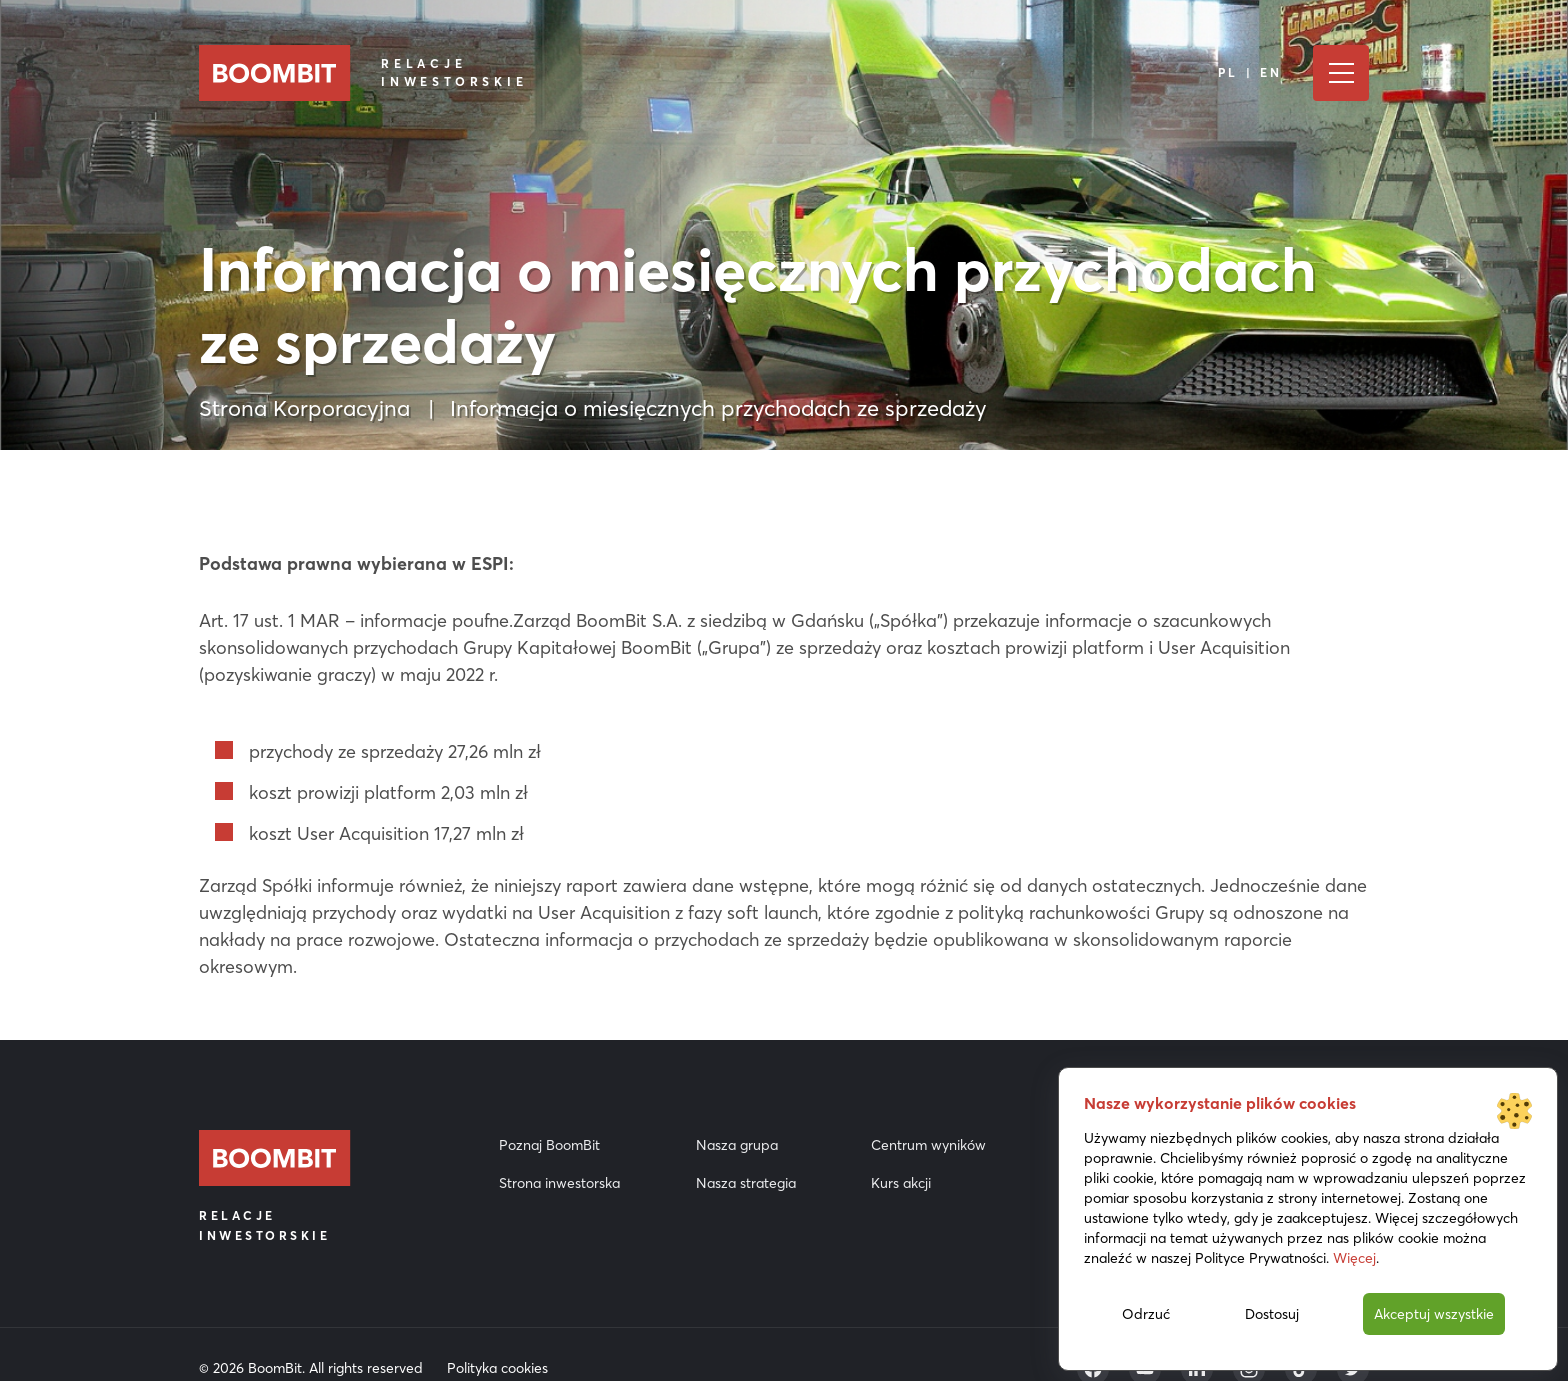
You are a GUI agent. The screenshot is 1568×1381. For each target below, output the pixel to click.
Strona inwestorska (559, 1183)
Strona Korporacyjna (304, 408)
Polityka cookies (497, 1368)
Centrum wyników (928, 1145)
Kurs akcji (901, 1183)
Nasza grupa (737, 1145)
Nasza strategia (746, 1183)
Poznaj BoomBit (549, 1145)
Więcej (1354, 1258)
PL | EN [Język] (1250, 72)
